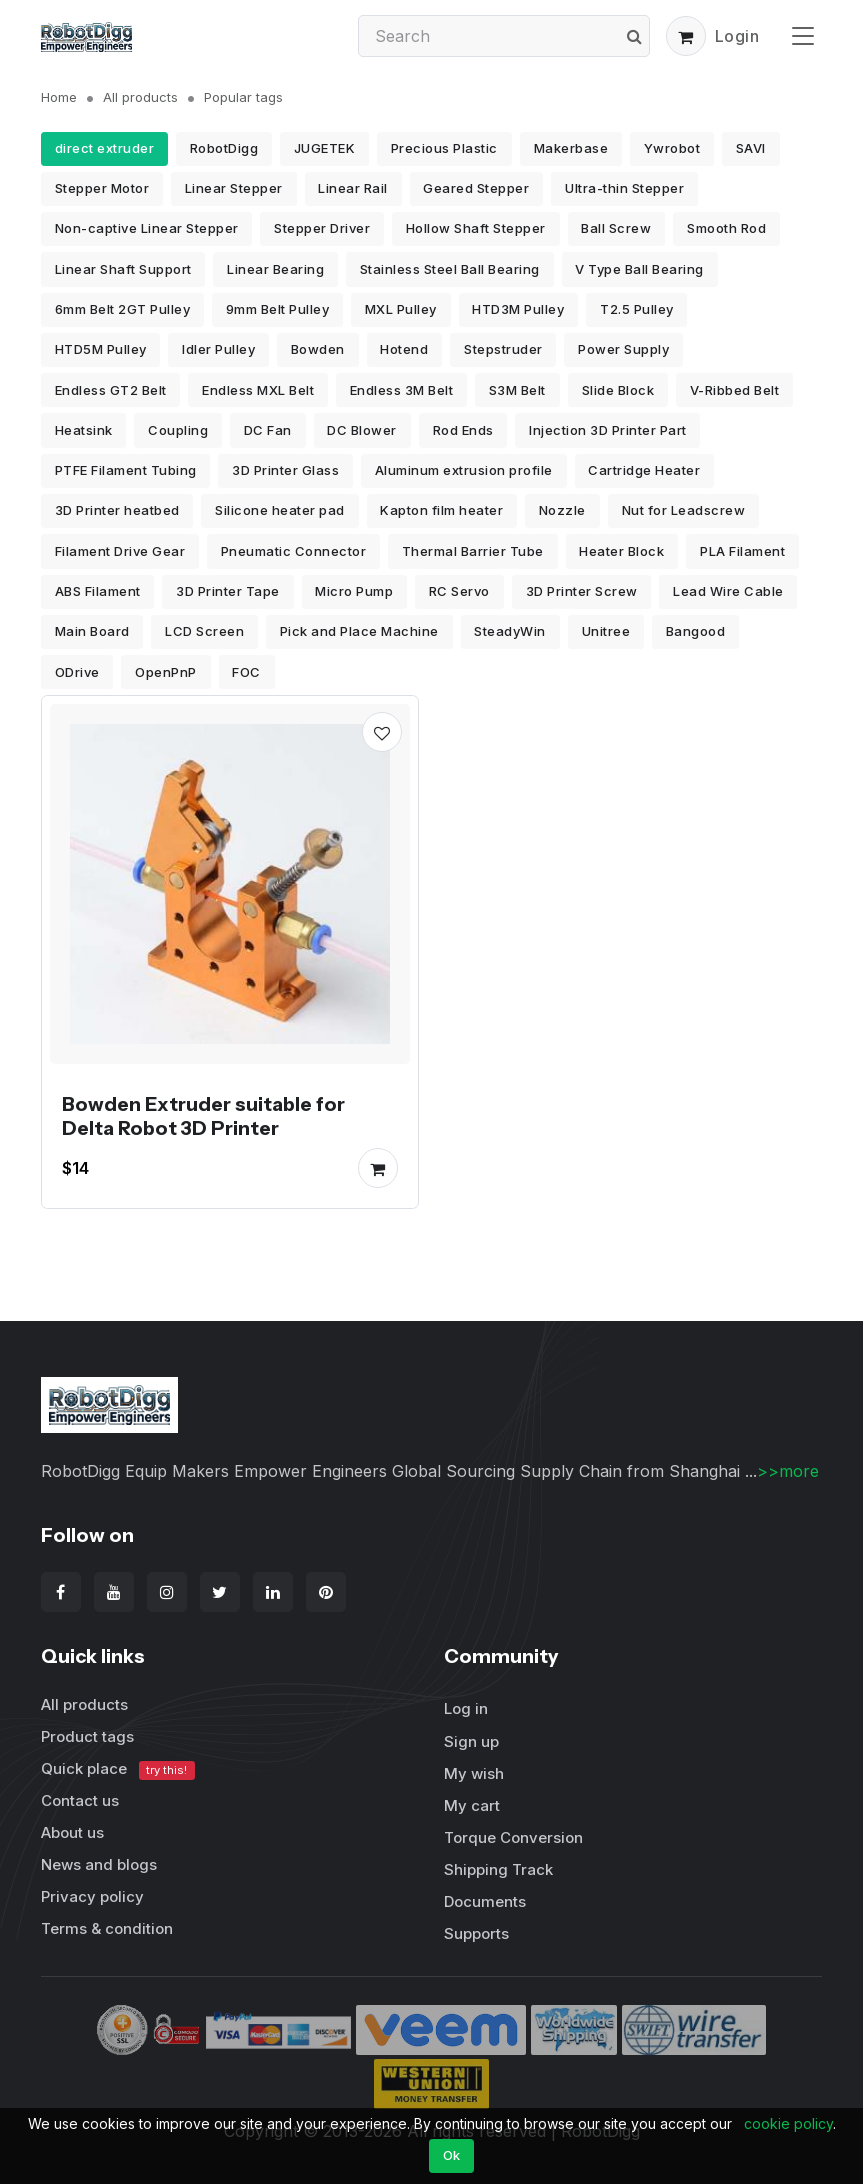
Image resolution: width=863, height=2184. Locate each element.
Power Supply (623, 349)
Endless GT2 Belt (111, 390)
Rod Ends (463, 430)
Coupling (178, 430)
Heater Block (621, 551)
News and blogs (99, 1864)
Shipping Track (498, 1869)
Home (59, 97)
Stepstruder (503, 349)
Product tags (87, 1736)
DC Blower (362, 430)
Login (737, 36)
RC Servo (459, 591)
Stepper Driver (322, 228)
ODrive (77, 672)
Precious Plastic (444, 148)
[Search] (504, 36)
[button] (686, 36)
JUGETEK (325, 148)
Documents (485, 1901)
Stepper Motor (102, 188)
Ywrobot (672, 148)
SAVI (751, 148)
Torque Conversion (513, 1837)
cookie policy (788, 2123)
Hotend (404, 349)
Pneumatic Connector (294, 551)
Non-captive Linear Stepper (147, 228)
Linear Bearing (275, 269)
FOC (246, 672)
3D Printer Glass (285, 470)
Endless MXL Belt (258, 390)
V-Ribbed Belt (735, 390)
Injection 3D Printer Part (608, 430)
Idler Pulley (218, 349)
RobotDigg (224, 148)
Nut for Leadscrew (684, 510)
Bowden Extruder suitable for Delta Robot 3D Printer (203, 1116)
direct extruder (105, 148)
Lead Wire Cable (728, 591)
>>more (788, 1471)
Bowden (318, 349)
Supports (476, 1933)
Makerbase (571, 148)
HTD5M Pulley (101, 349)
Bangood (696, 631)
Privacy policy (92, 1896)
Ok (452, 2155)
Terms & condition (107, 1928)
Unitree (606, 631)
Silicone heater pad (280, 510)
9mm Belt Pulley (278, 309)
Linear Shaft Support (123, 269)
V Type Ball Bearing (639, 269)
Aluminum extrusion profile (464, 470)
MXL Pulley (401, 309)
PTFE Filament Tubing (126, 470)
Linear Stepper (234, 188)
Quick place (118, 1769)
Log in (466, 1708)
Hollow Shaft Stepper (476, 228)
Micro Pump (354, 591)
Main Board (92, 631)
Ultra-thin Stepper (624, 188)
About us (72, 1832)
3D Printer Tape (228, 591)
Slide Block (618, 390)
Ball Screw (616, 228)
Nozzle (562, 510)
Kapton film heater (441, 510)
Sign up (471, 1741)
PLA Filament (742, 551)
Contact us (80, 1800)
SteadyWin (510, 631)
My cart (472, 1805)
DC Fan (268, 430)
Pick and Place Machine (359, 631)
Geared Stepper (476, 188)
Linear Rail (353, 188)
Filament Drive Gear (120, 551)
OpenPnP (166, 672)
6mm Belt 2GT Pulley (123, 309)
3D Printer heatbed (117, 510)
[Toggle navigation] (803, 35)
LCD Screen (204, 631)
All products (140, 97)
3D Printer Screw (582, 591)
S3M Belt (517, 390)
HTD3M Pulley (518, 309)
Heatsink (84, 430)
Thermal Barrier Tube (473, 551)
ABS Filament (98, 591)
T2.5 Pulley (637, 309)
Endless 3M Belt (402, 390)
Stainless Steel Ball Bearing (450, 269)
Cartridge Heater (644, 470)
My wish (474, 1773)
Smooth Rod (726, 228)
